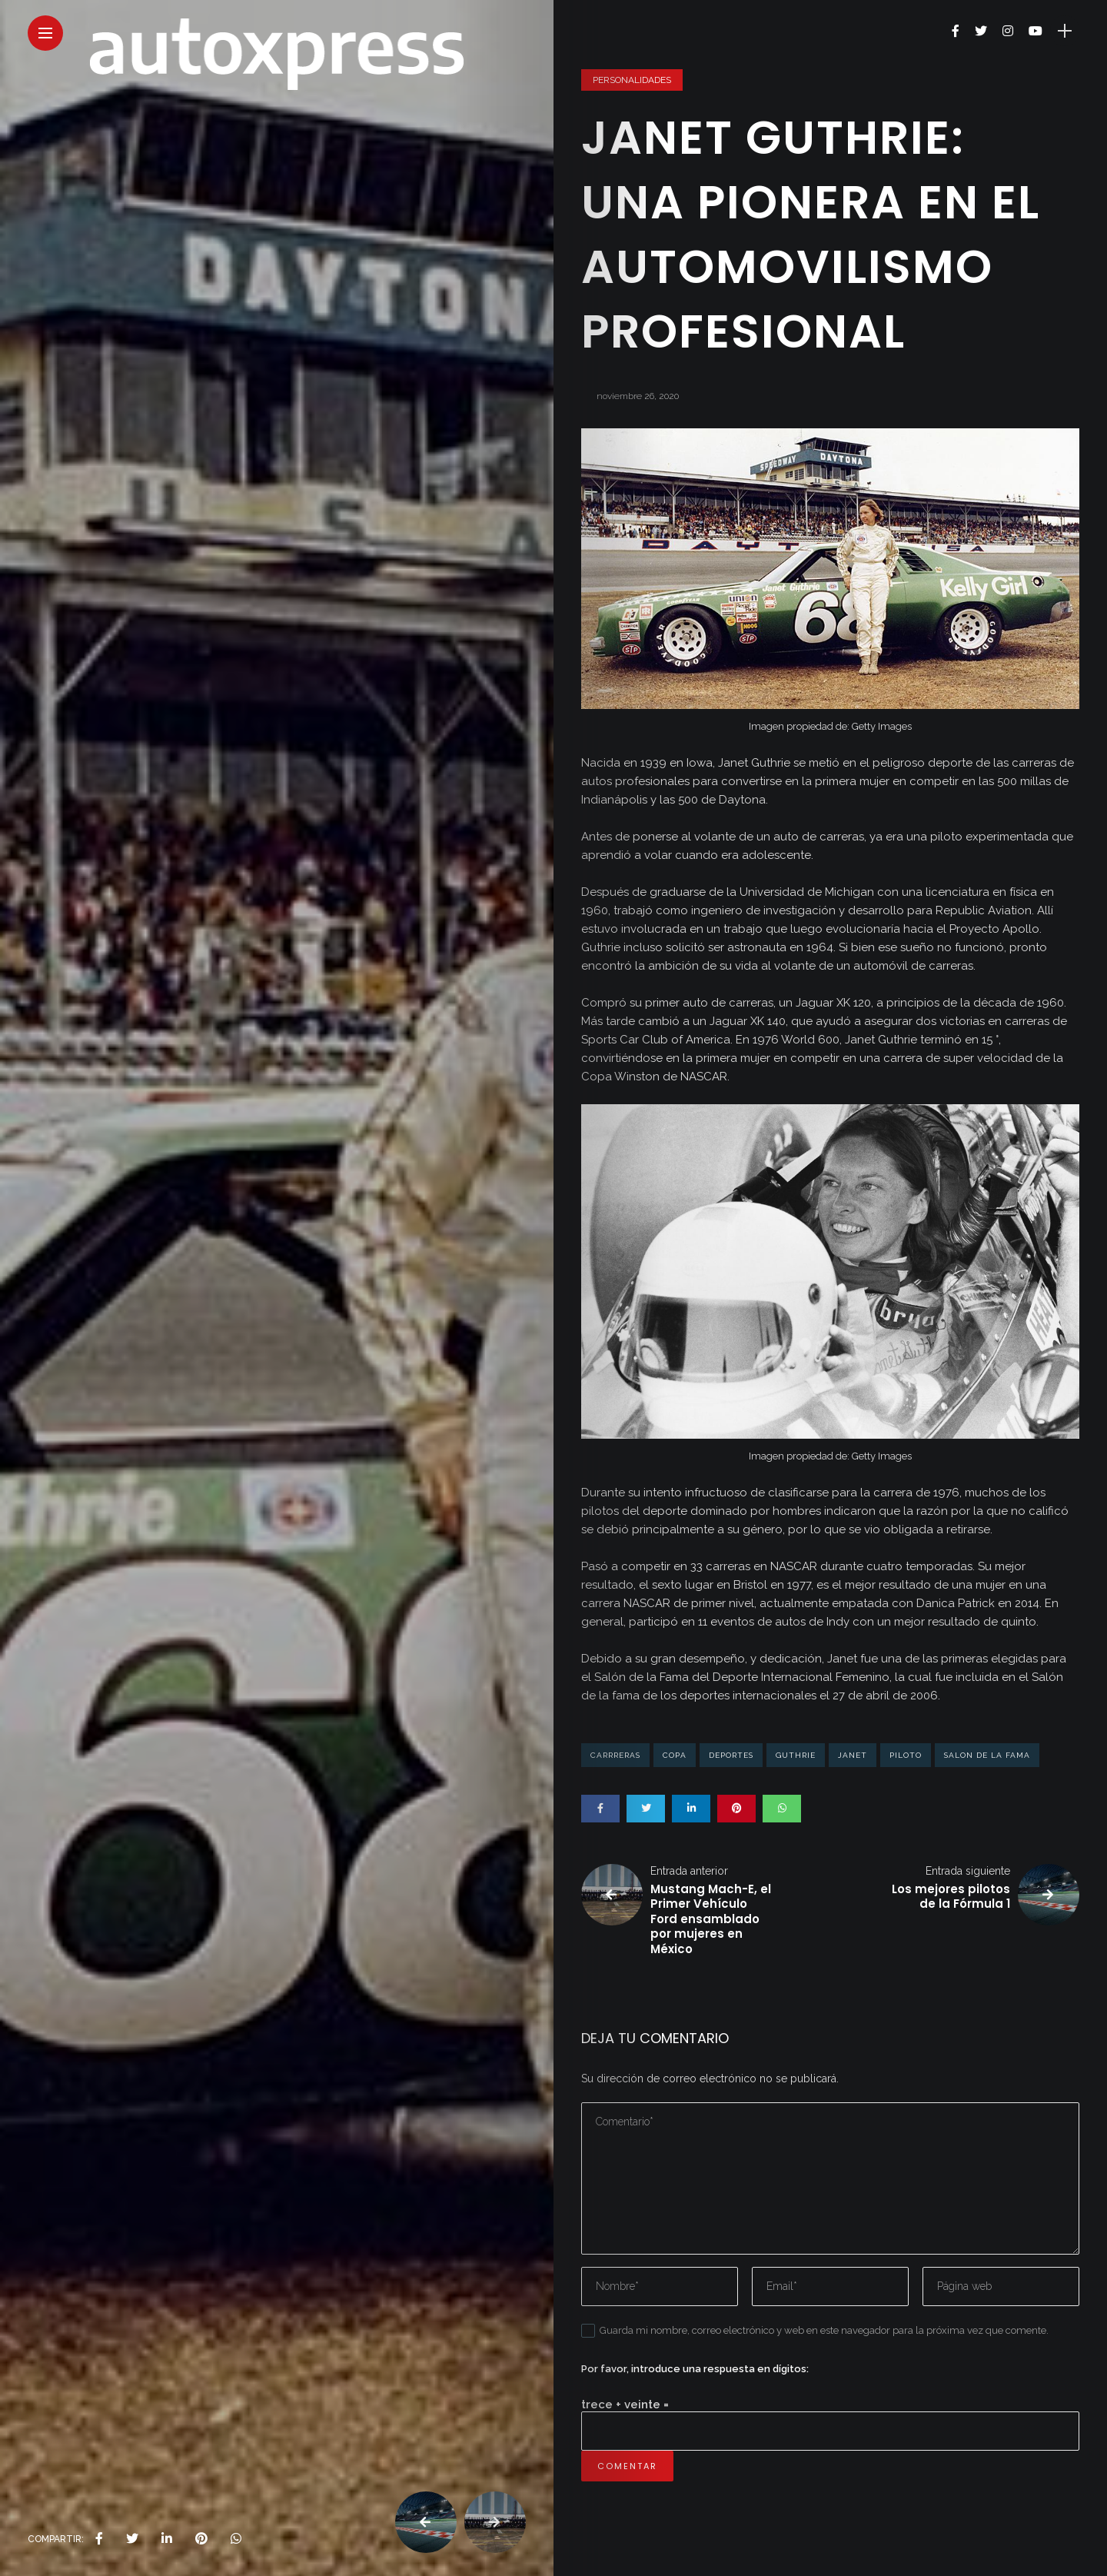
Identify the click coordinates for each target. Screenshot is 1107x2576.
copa (674, 1755)
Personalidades (632, 80)
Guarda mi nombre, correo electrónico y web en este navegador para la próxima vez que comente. (824, 2330)
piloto (905, 1755)
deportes (731, 1755)
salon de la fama (987, 1755)
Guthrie (796, 1755)
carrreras (615, 1755)
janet (852, 1755)
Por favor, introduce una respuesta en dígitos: (695, 2369)
